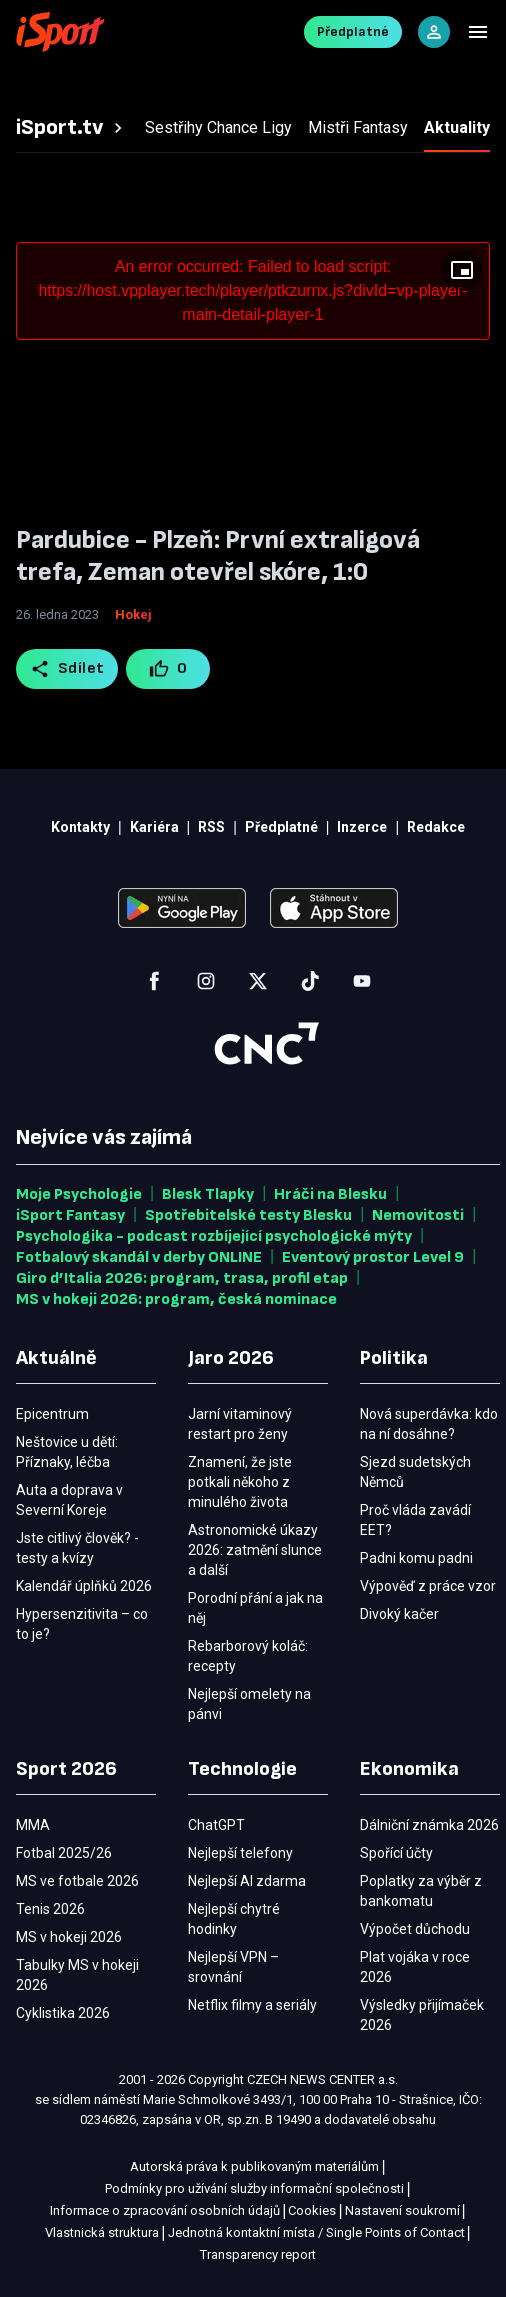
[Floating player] (462, 270)
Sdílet (67, 669)
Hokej (133, 614)
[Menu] (478, 32)
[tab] (72, 128)
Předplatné (353, 31)
